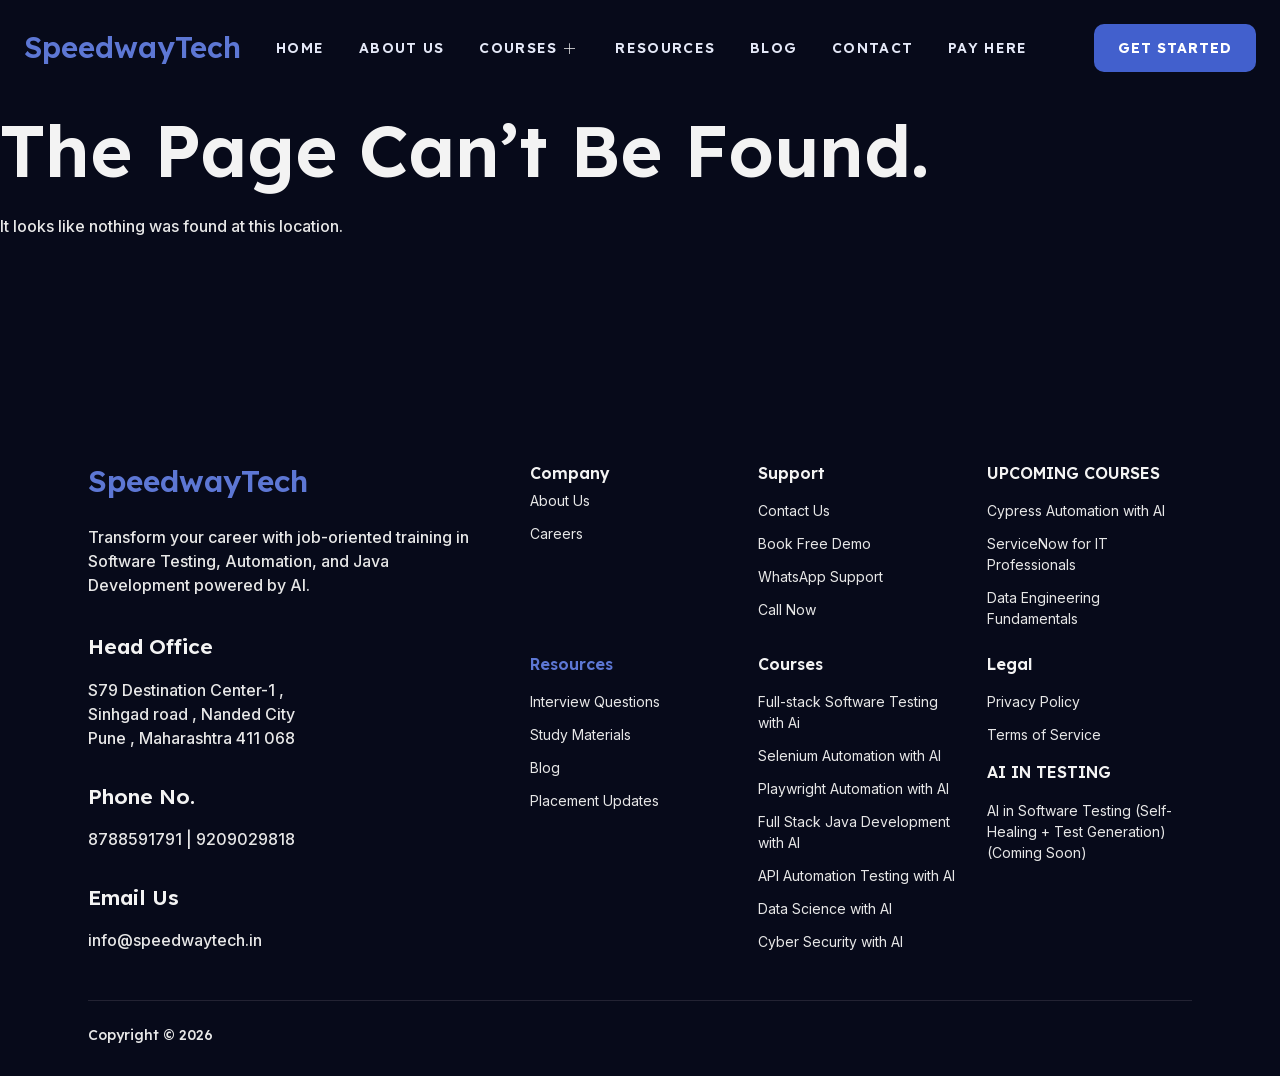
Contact (870, 48)
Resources (665, 48)
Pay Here (984, 48)
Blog (772, 48)
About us (403, 48)
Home (302, 48)
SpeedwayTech (132, 47)
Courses (527, 48)
